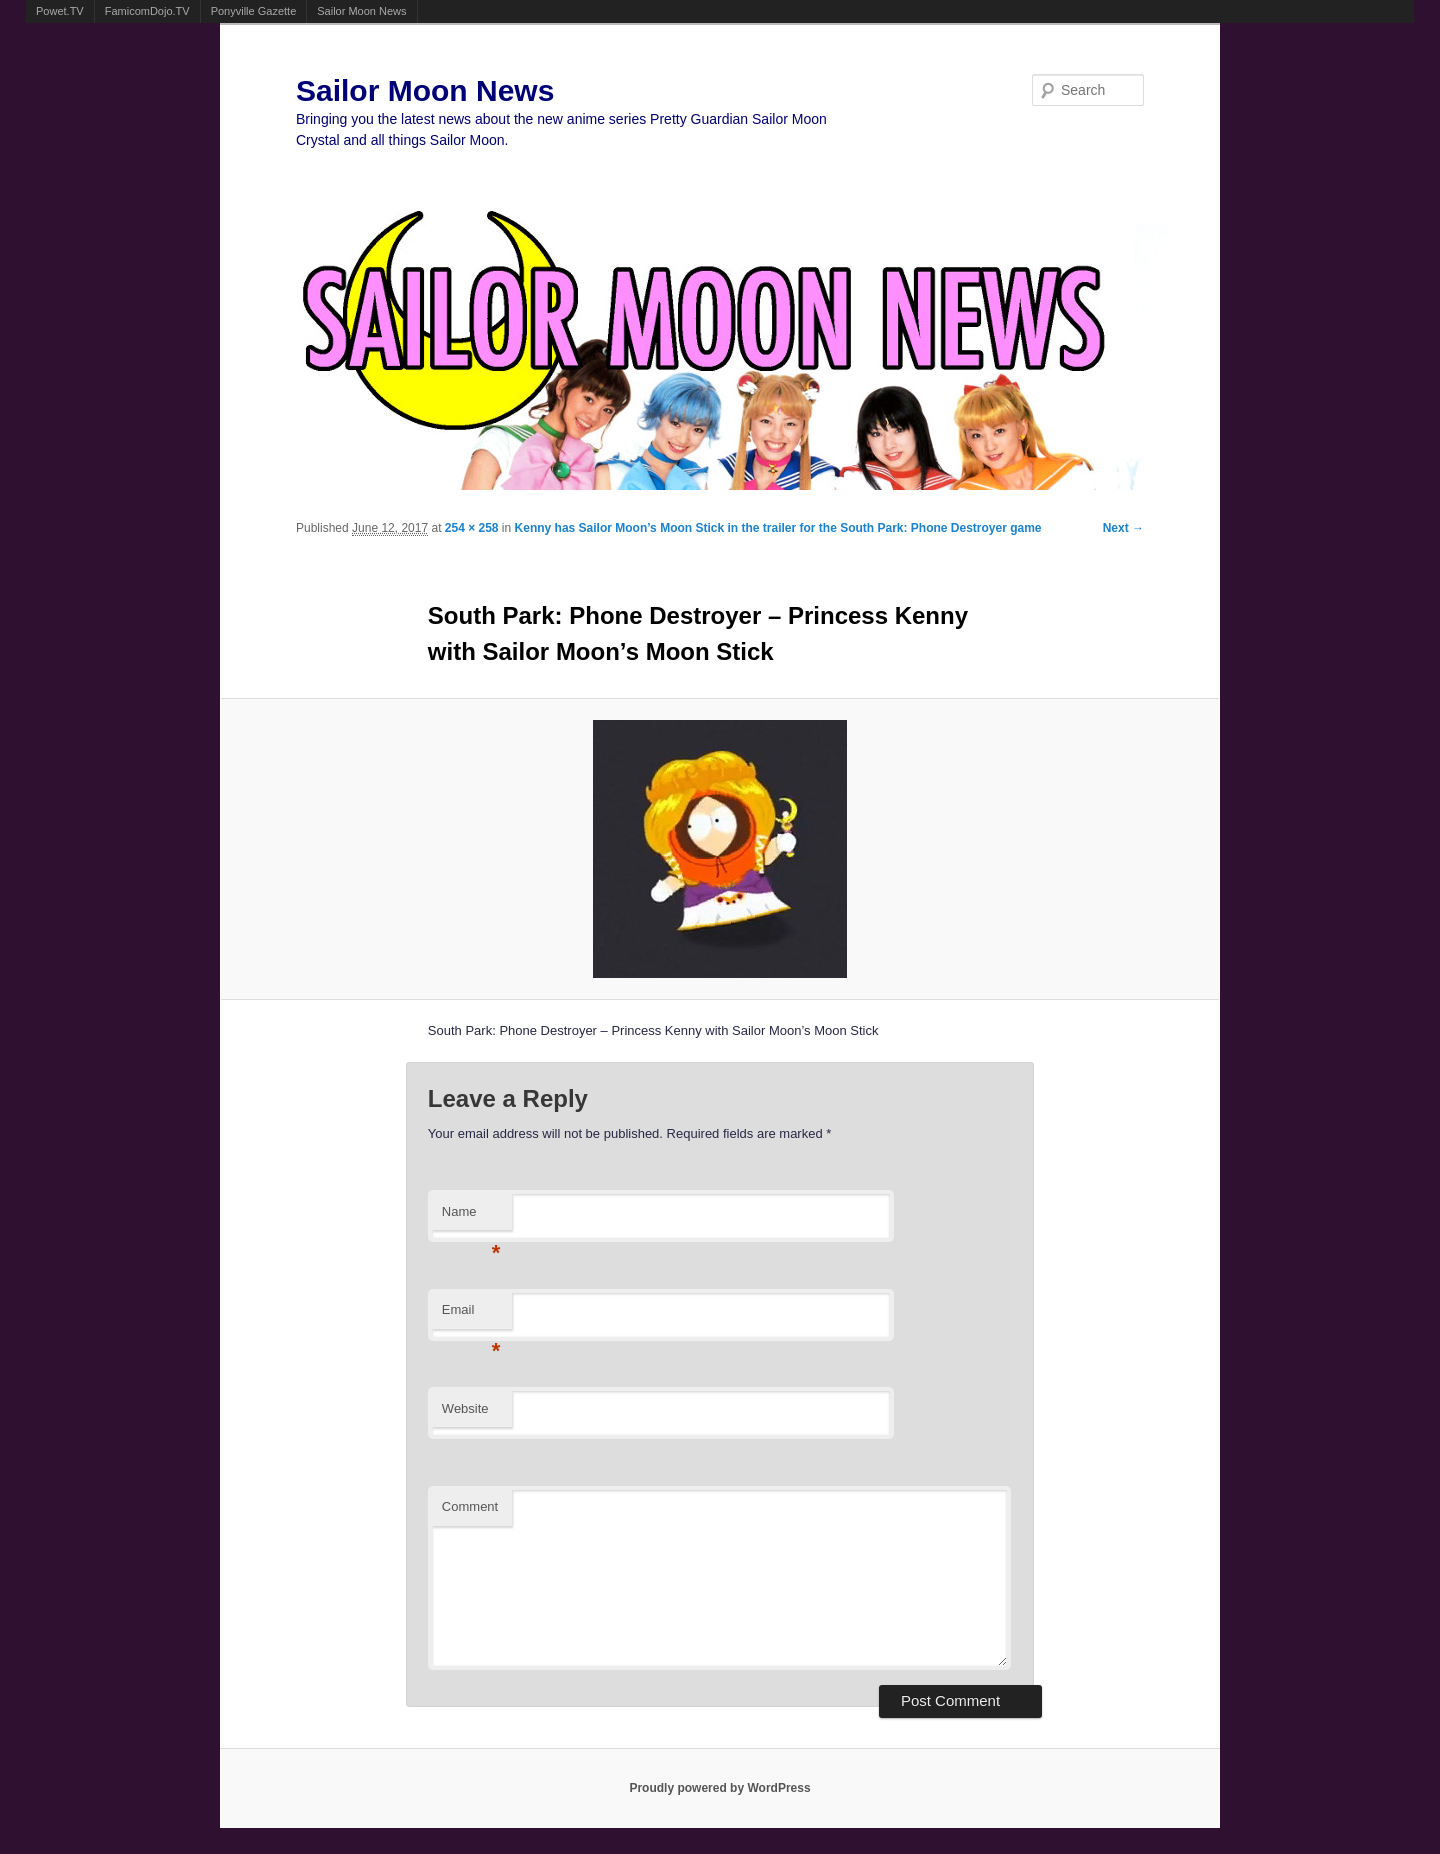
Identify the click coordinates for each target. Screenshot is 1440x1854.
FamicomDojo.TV (147, 11)
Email (471, 1315)
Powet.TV (60, 11)
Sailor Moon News (361, 11)
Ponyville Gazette (254, 11)
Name (471, 1217)
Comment (470, 1506)
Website (465, 1408)
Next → (1123, 528)
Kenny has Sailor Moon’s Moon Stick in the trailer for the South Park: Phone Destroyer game (778, 528)
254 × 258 (472, 528)
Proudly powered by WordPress (719, 1788)
